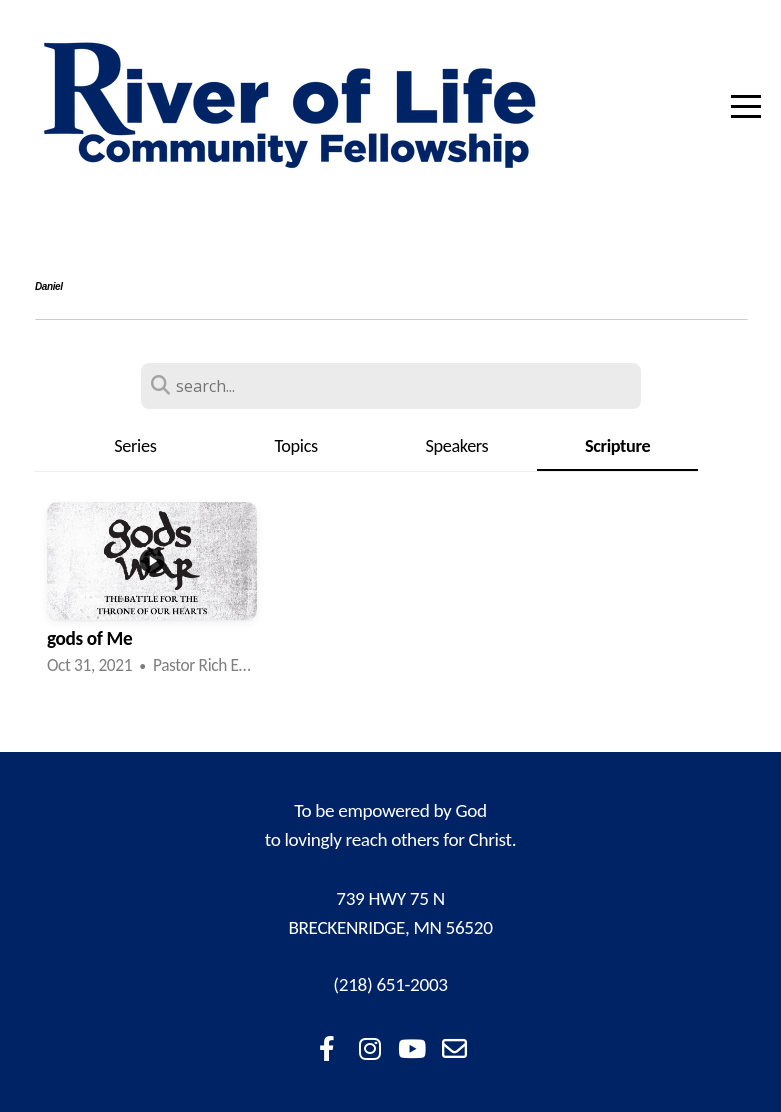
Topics (295, 446)
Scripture (617, 446)
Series (135, 446)
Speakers (456, 446)
